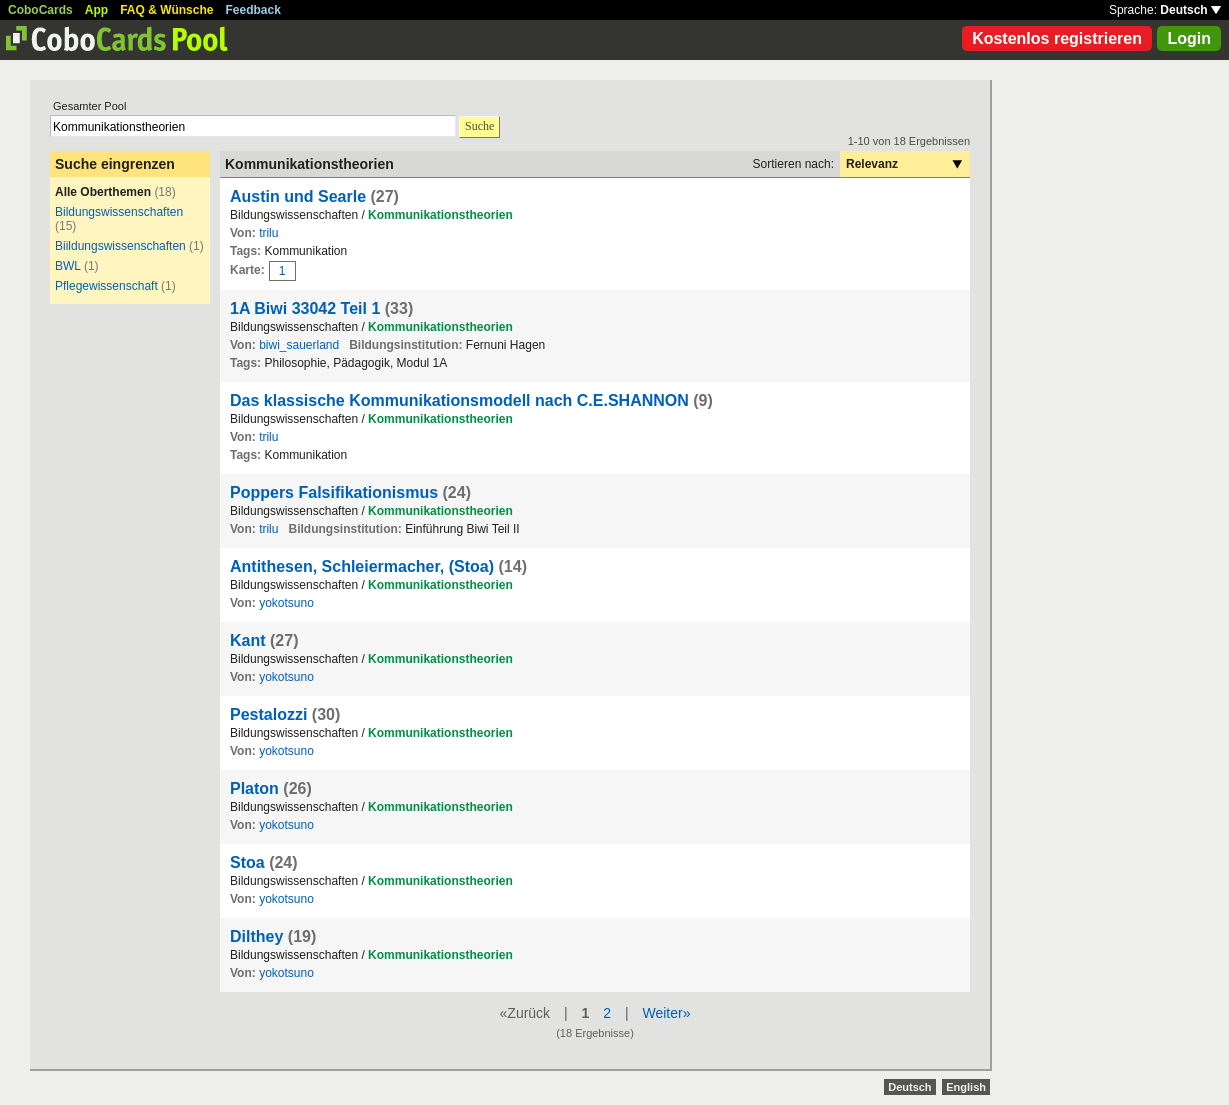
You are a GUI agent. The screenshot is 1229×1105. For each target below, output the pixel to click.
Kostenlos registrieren (1057, 38)
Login (1189, 38)
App (96, 10)
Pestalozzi (268, 714)
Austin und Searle (298, 196)
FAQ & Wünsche (166, 10)
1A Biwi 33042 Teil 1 (305, 308)
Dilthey (256, 936)
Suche (479, 126)
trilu (268, 233)
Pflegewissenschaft (108, 286)
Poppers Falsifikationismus (334, 492)
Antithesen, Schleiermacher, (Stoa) (362, 566)
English (966, 1087)
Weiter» (666, 1013)
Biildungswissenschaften (120, 246)
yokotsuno (286, 603)
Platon (254, 788)
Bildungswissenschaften (119, 212)
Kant (248, 640)
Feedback (253, 10)
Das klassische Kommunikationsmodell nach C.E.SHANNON (459, 400)
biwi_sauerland (299, 345)
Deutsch (1190, 10)
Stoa (247, 862)
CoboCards (40, 10)
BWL (68, 266)
